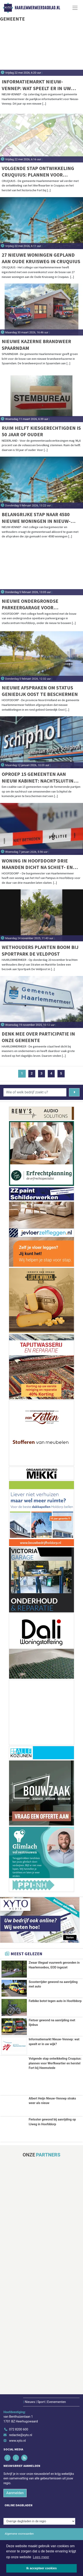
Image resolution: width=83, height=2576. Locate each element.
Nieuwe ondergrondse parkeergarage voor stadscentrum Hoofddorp (35, 604)
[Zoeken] (74, 1092)
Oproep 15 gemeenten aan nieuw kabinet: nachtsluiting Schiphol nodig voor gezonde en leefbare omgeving (39, 777)
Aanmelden (15, 2515)
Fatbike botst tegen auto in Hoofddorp (55, 2014)
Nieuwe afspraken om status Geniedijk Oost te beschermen (40, 690)
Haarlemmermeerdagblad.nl (37, 8)
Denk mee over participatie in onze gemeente (38, 1037)
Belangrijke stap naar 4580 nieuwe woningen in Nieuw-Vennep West (36, 517)
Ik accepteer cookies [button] (41, 2568)
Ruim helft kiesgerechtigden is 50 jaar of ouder (41, 431)
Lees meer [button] (41, 2557)
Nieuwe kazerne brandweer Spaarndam (36, 344)
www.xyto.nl (17, 2462)
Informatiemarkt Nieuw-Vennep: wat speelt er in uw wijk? (36, 85)
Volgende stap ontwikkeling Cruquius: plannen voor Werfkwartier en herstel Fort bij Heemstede (40, 171)
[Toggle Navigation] (75, 8)
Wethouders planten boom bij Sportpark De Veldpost (40, 950)
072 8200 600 (18, 2451)
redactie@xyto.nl (20, 2457)
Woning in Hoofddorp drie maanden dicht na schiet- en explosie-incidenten (37, 864)
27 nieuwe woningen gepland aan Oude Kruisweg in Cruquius (41, 258)
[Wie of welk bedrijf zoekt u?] (34, 1092)
